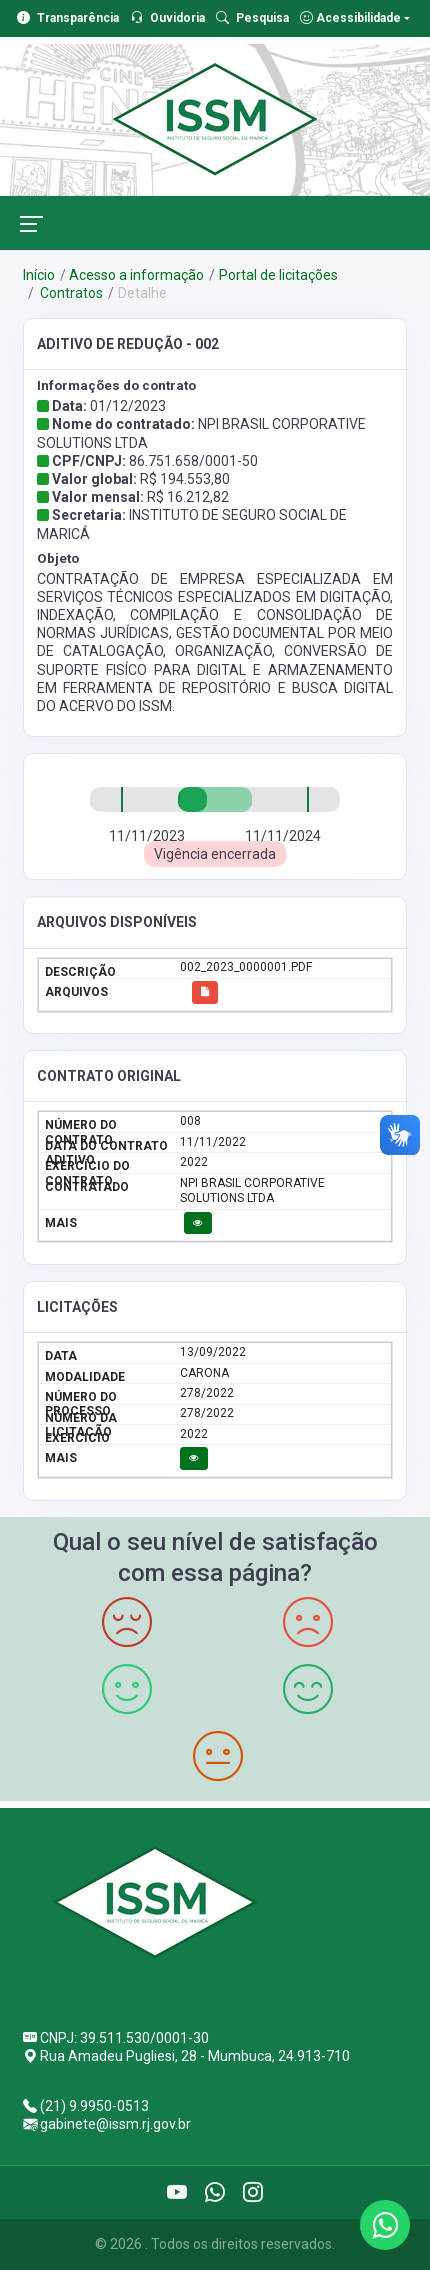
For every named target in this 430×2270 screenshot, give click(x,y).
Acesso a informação (136, 275)
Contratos (70, 293)
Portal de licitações (278, 275)
